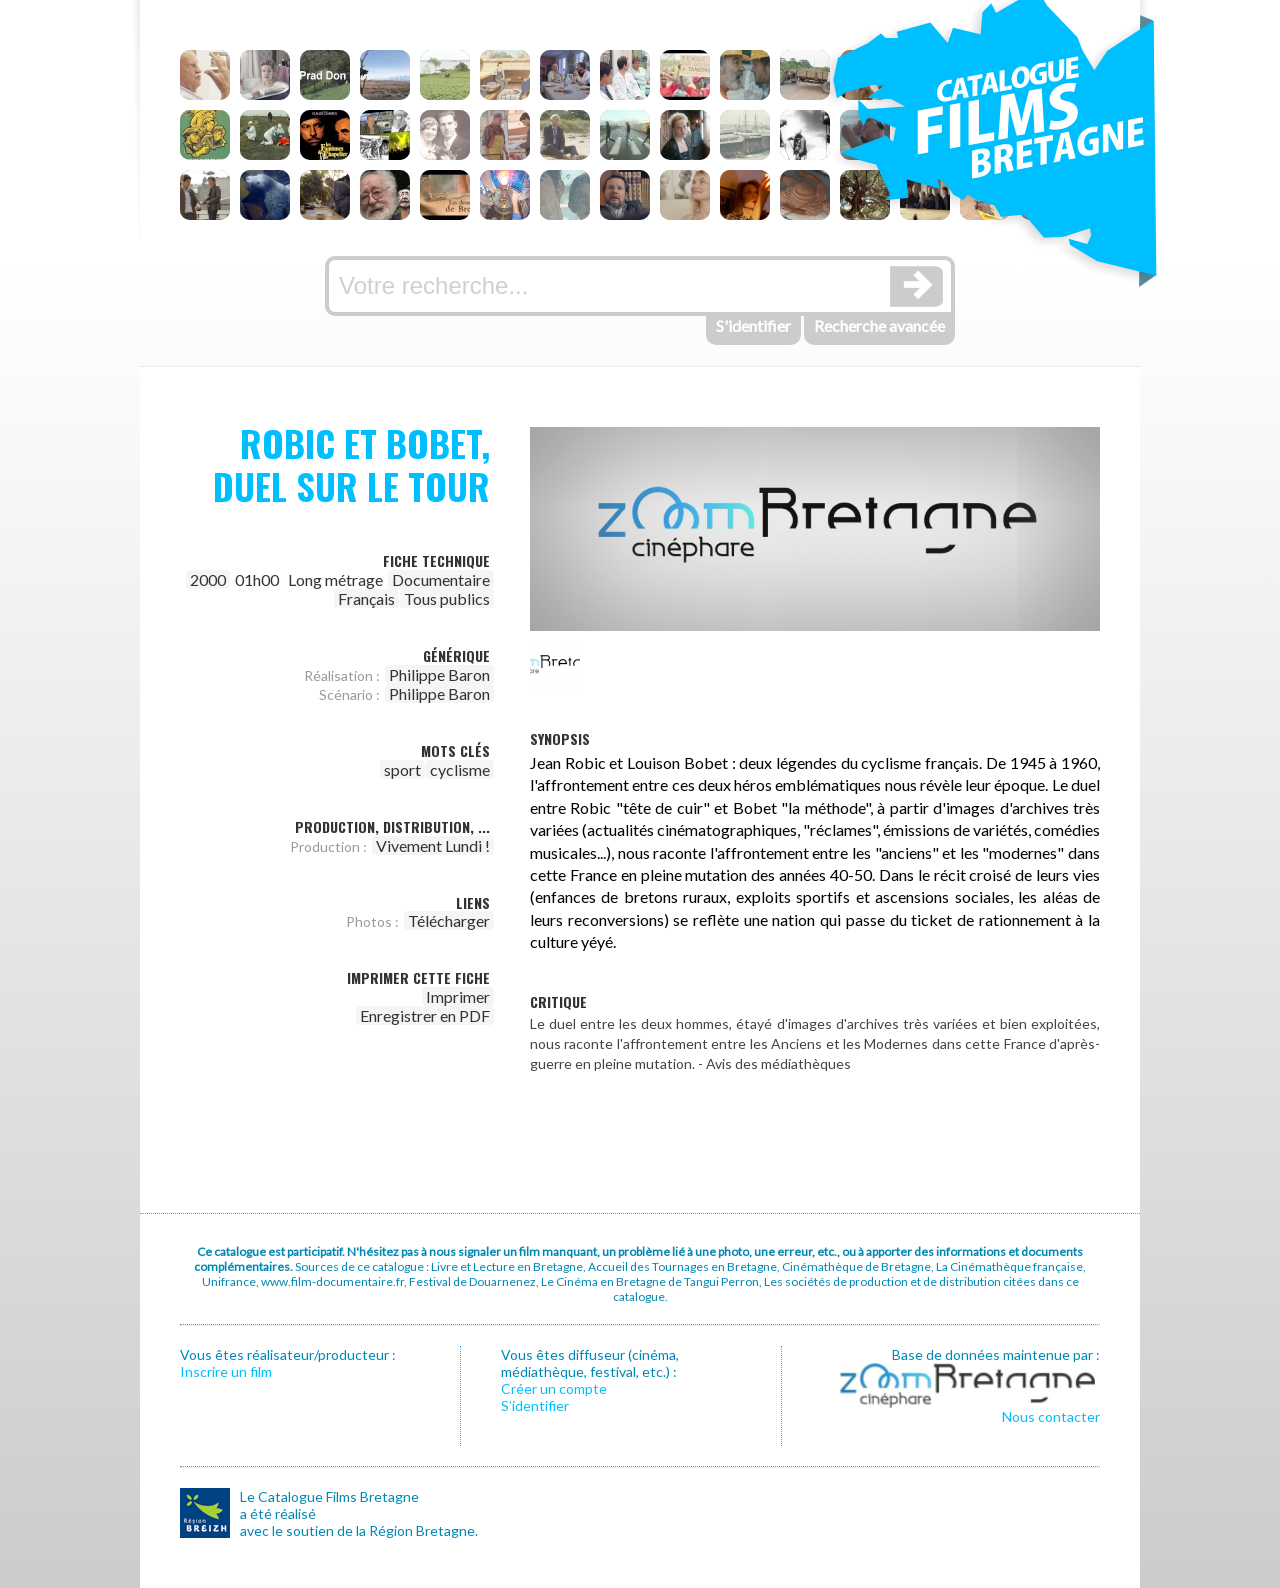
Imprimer (458, 996)
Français (366, 598)
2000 (208, 579)
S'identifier (753, 325)
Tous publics (447, 598)
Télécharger (449, 920)
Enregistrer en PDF (425, 1015)
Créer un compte (554, 1388)
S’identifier (535, 1405)
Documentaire (441, 579)
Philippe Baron (439, 674)
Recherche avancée (879, 325)
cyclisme (460, 769)
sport (402, 769)
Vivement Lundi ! (433, 845)
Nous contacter (1051, 1416)
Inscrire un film (226, 1371)
